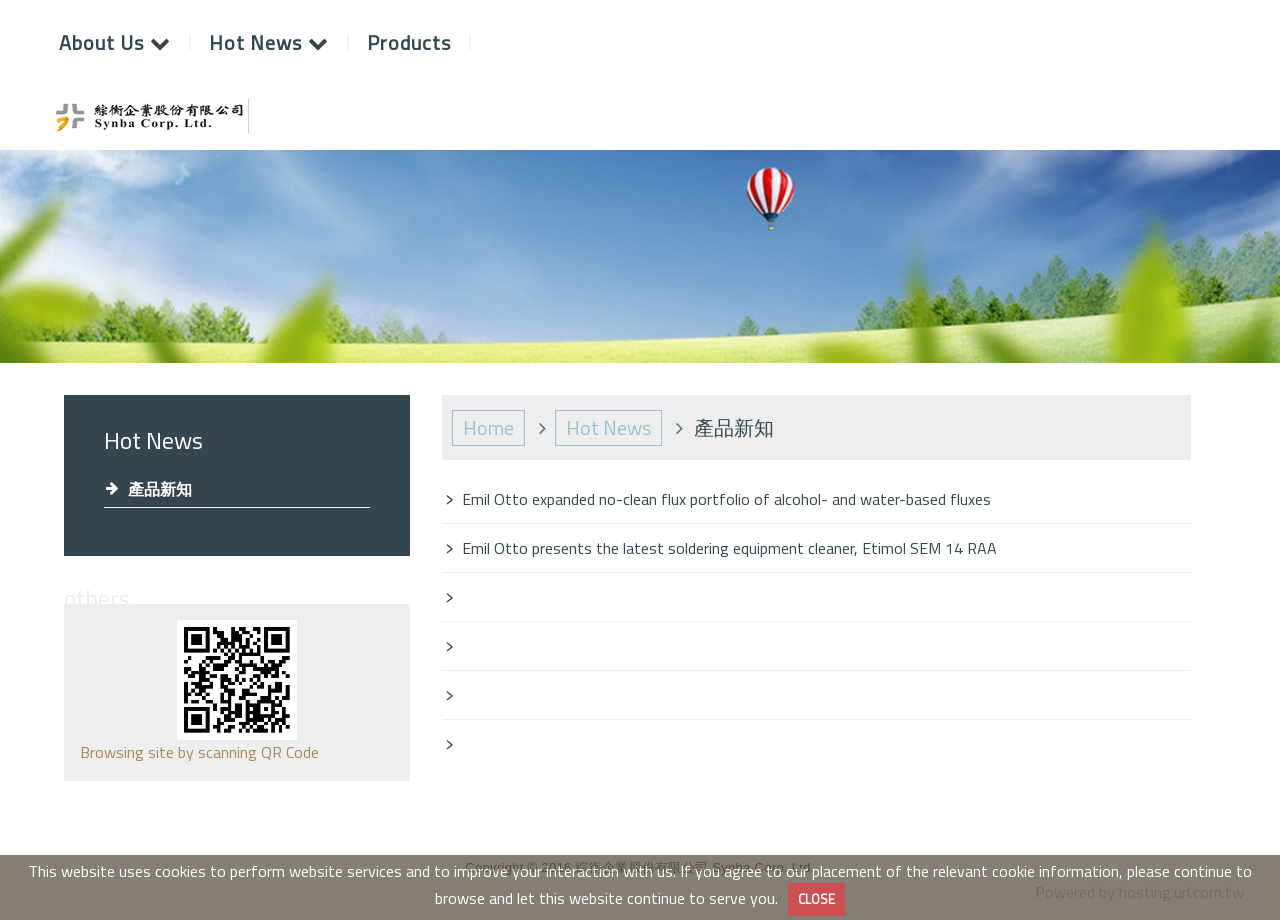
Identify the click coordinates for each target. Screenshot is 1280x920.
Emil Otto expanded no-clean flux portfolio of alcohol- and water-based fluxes (726, 499)
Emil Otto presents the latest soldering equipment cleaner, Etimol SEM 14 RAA (729, 548)
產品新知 (160, 489)
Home (488, 427)
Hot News (608, 427)
